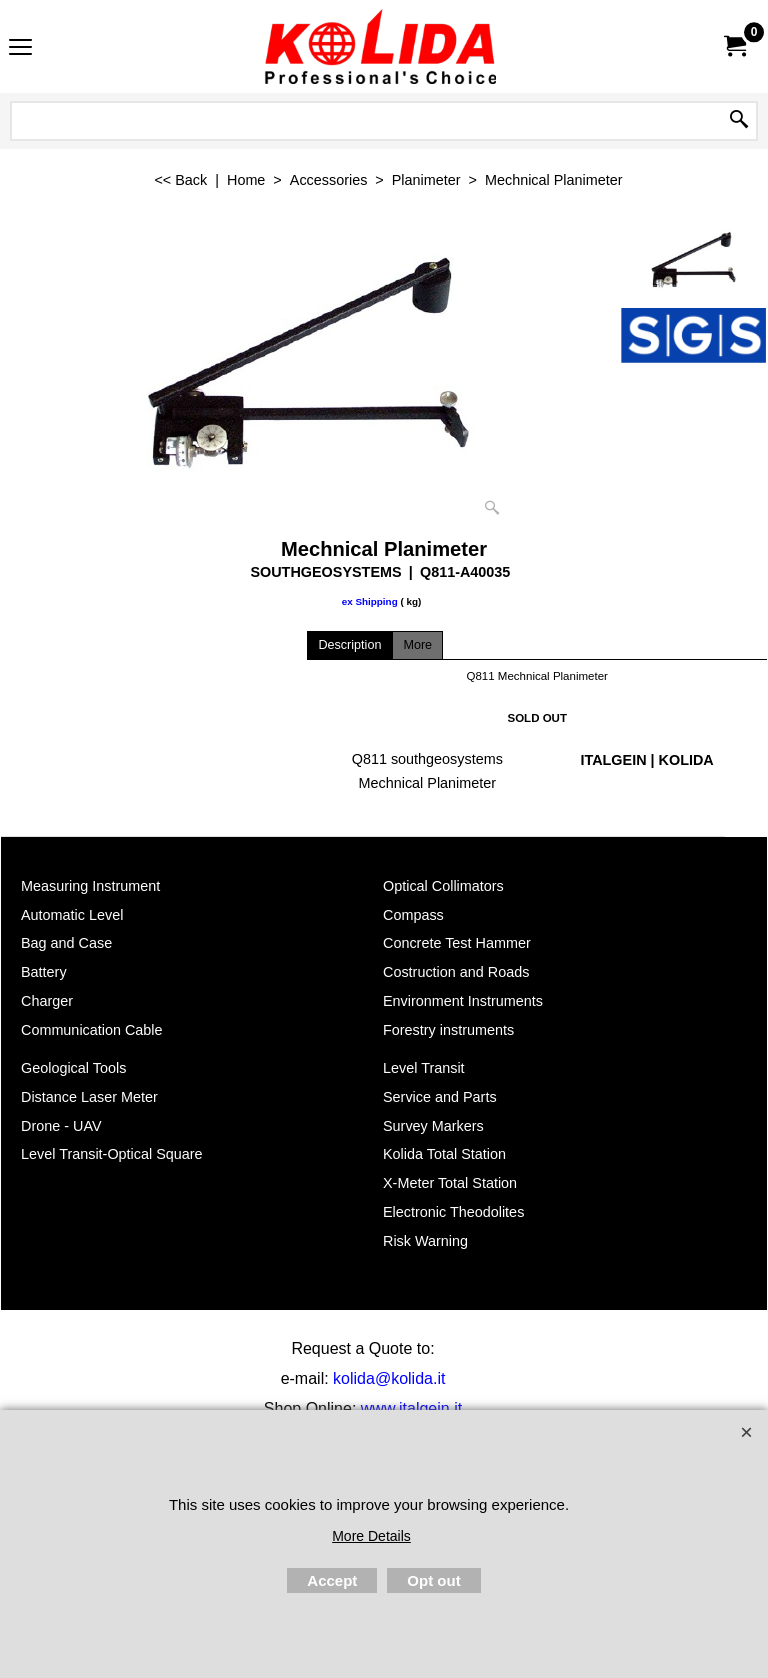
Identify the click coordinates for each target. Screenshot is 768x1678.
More (417, 645)
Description (349, 645)
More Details (371, 1536)
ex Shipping (370, 601)
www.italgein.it (411, 1408)
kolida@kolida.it (389, 1378)
